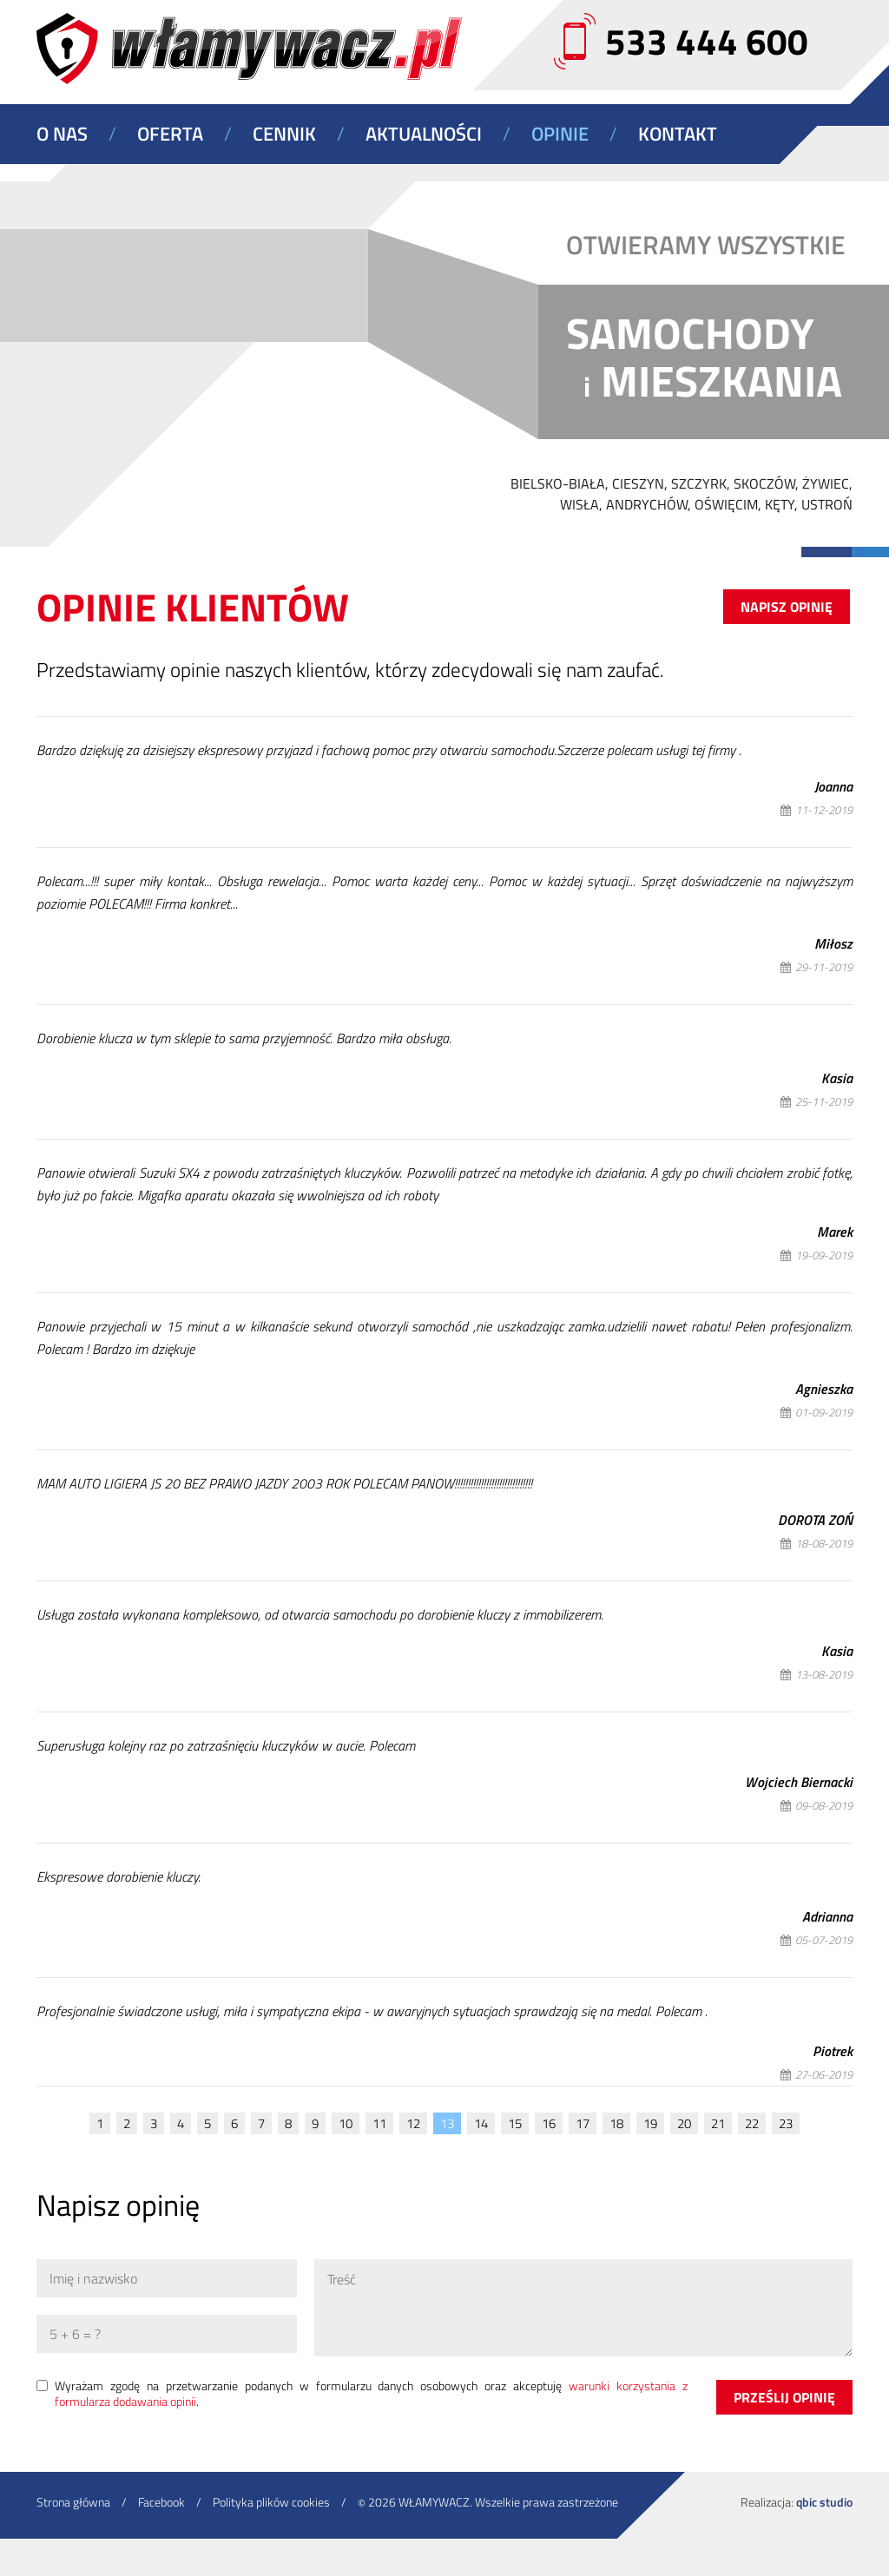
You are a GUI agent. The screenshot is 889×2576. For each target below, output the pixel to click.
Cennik (284, 133)
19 (650, 2123)
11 (379, 2123)
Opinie (560, 133)
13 (447, 2123)
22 (752, 2123)
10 (345, 2123)
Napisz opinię (787, 606)
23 (786, 2123)
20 (684, 2123)
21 (718, 2123)
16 (549, 2123)
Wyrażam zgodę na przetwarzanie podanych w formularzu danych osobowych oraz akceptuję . (371, 2393)
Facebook (161, 2502)
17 (582, 2123)
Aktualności (423, 133)
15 (515, 2123)
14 (481, 2123)
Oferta (170, 133)
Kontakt (677, 133)
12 (413, 2123)
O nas (62, 133)
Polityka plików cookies (271, 2502)
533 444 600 (706, 41)
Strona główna (73, 2502)
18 (616, 2123)
